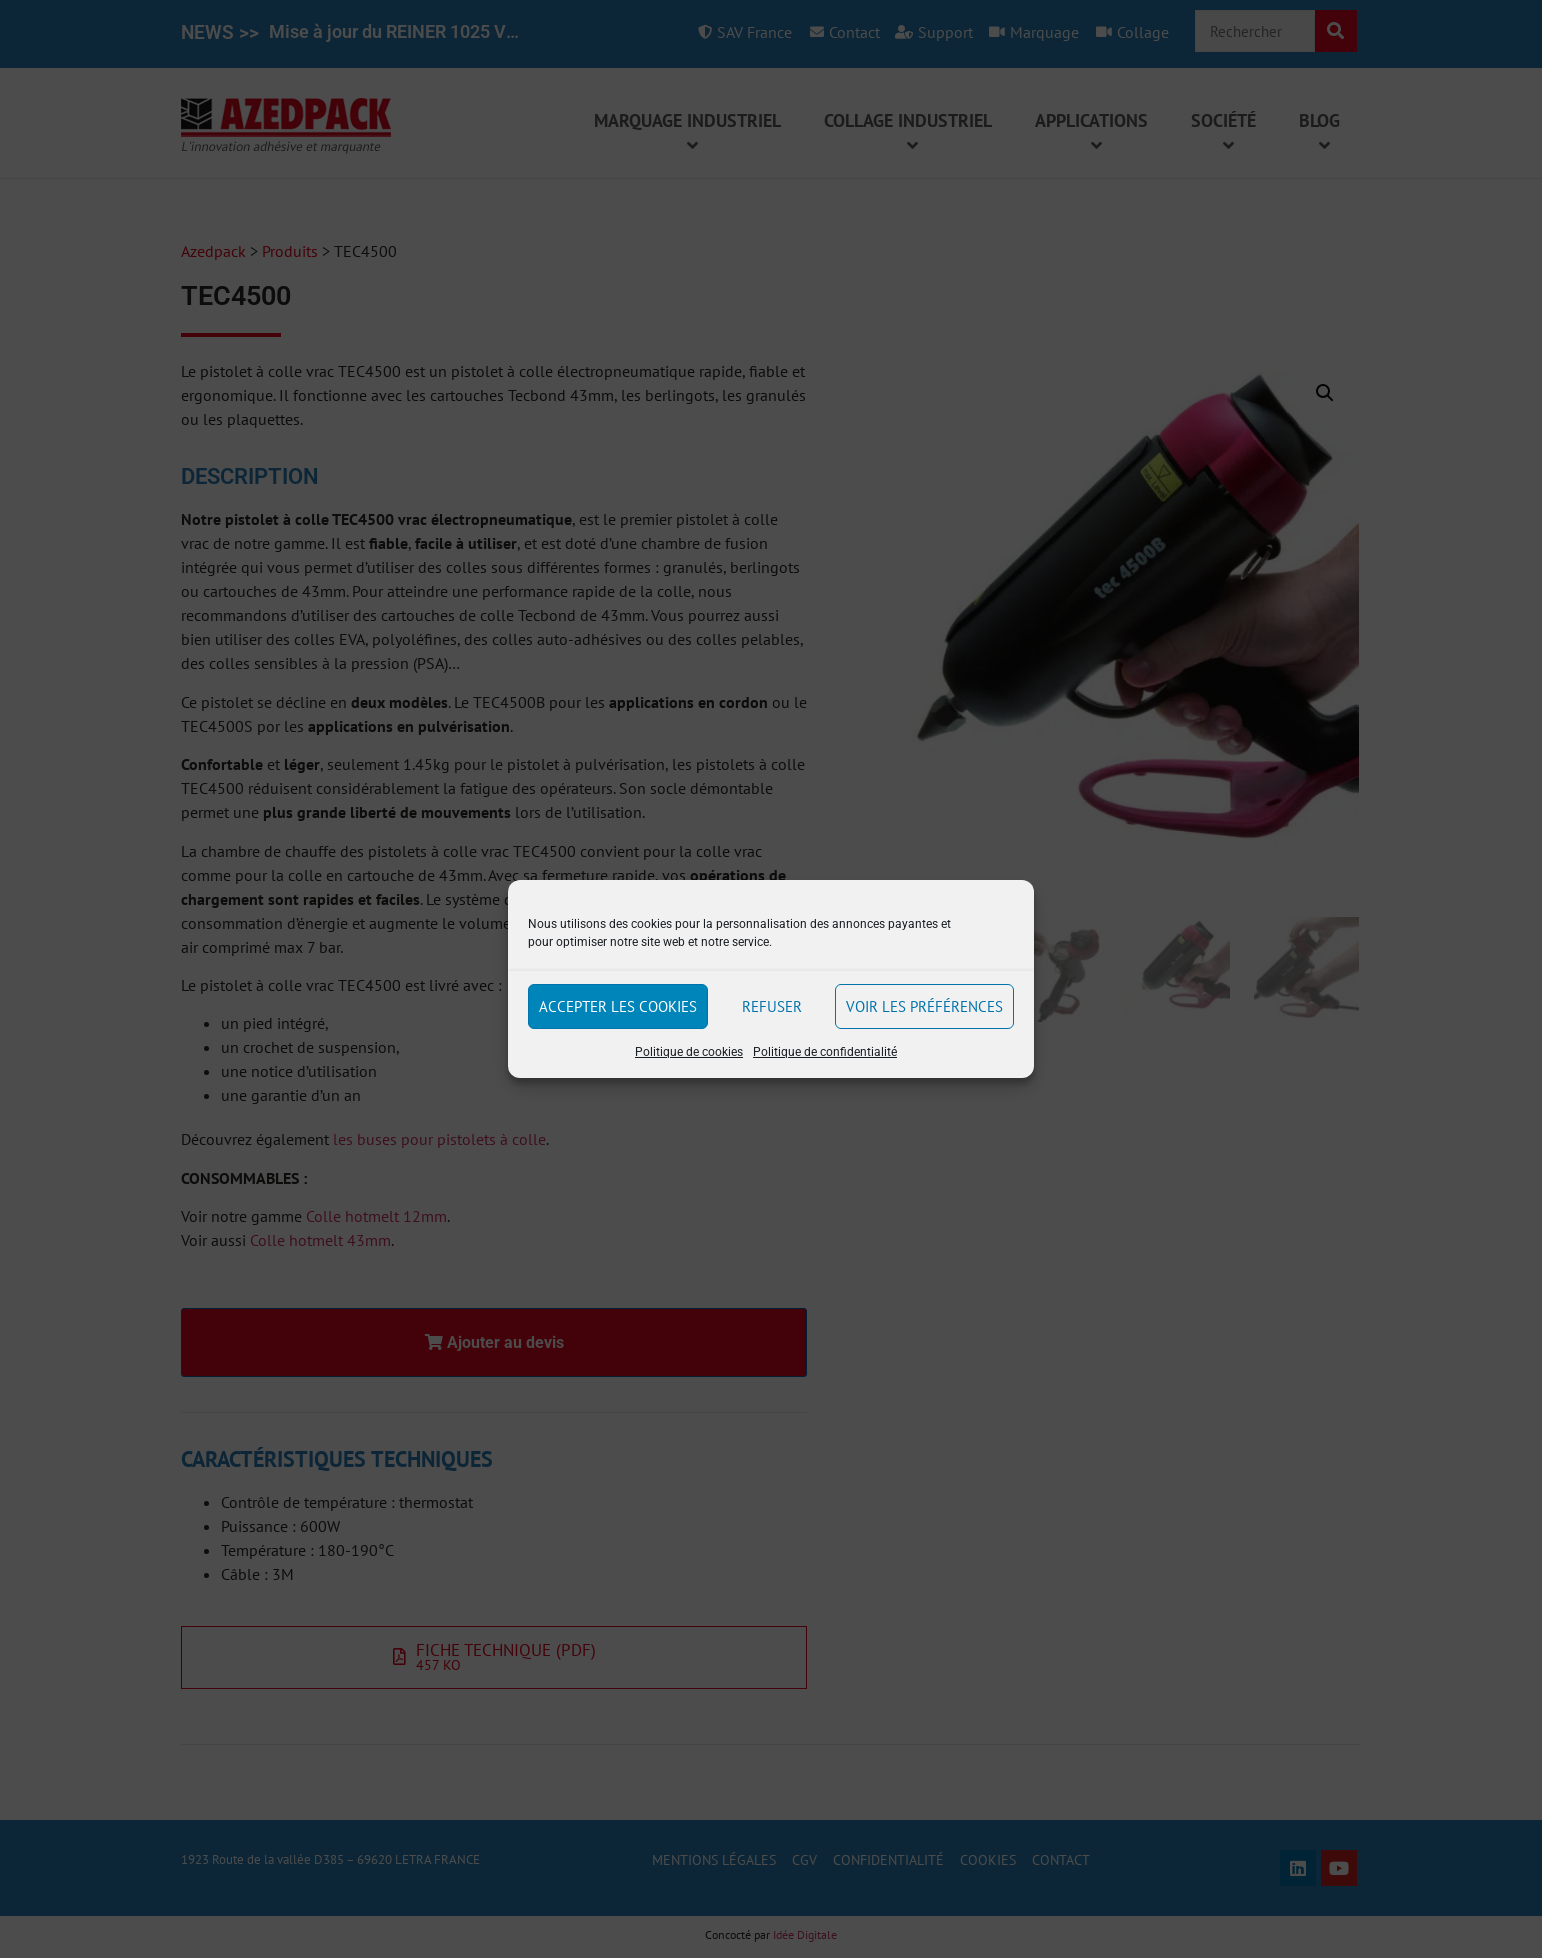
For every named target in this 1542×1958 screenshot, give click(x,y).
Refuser (772, 1006)
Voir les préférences (924, 1006)
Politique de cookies (689, 1052)
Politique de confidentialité (825, 1052)
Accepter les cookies (618, 1006)
